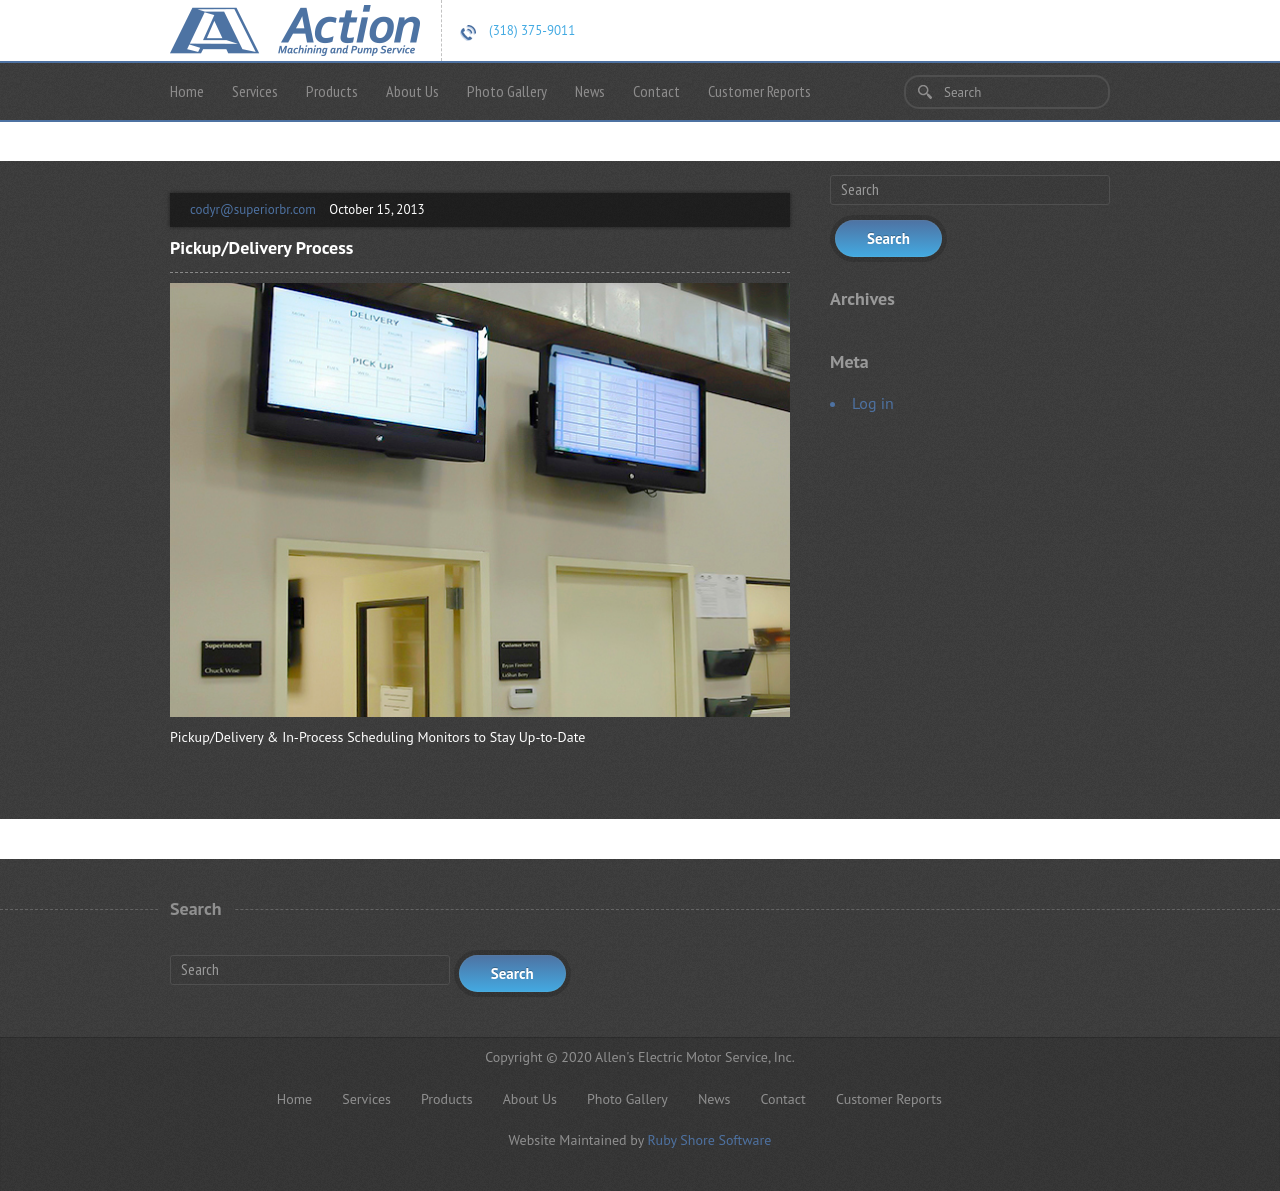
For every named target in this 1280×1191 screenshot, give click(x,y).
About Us (412, 91)
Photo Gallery (507, 91)
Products (332, 91)
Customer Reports (759, 91)
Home (187, 91)
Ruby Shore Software (709, 1140)
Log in (873, 403)
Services (255, 91)
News (590, 91)
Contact (656, 91)
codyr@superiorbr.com (253, 209)
